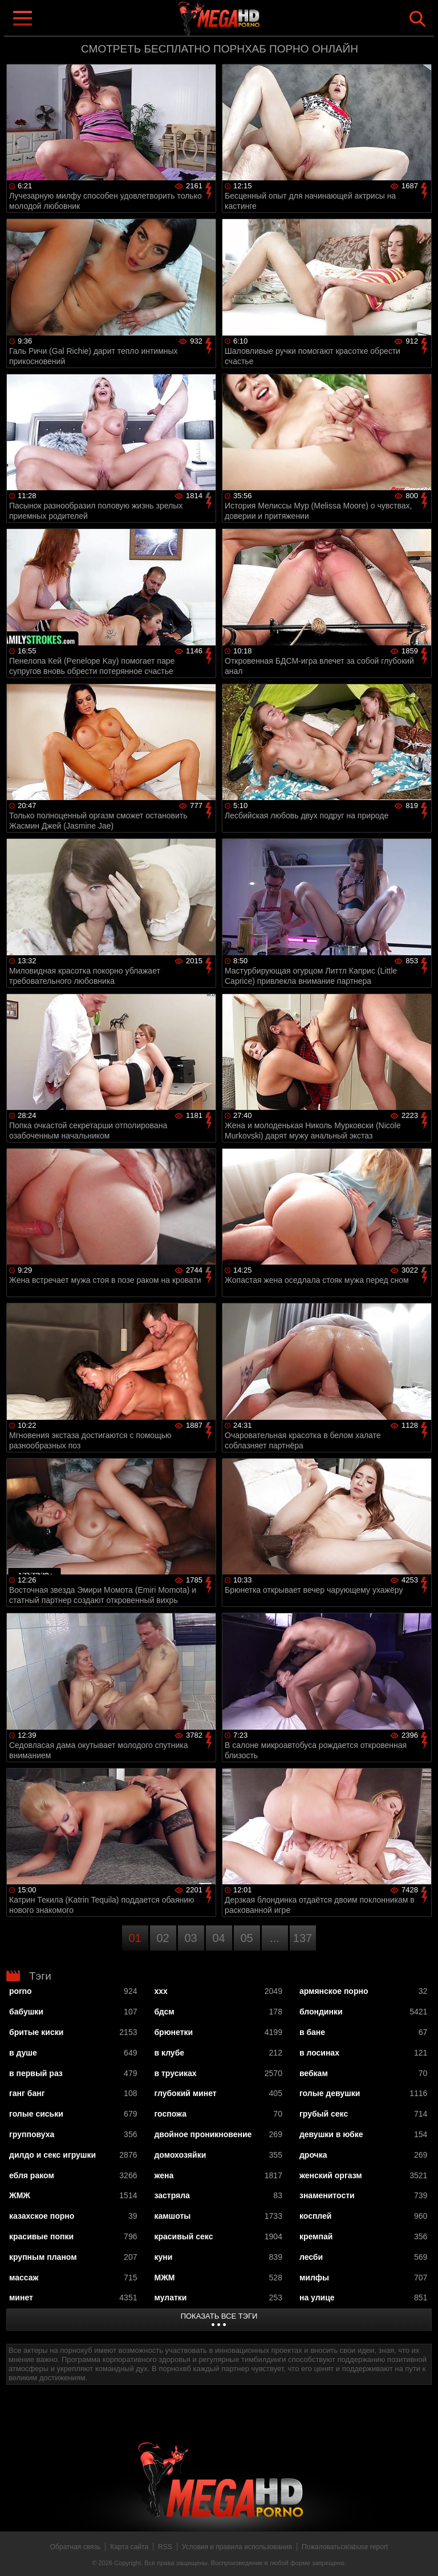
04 (218, 1938)
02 (162, 1938)
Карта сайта (129, 2547)
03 (190, 1938)
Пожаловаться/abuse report (345, 2547)
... (274, 1938)
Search (417, 19)
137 (302, 1938)
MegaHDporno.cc (242, 19)
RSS (165, 2547)
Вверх (421, 2555)
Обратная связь (75, 2547)
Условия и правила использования (237, 2547)
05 (246, 1938)
